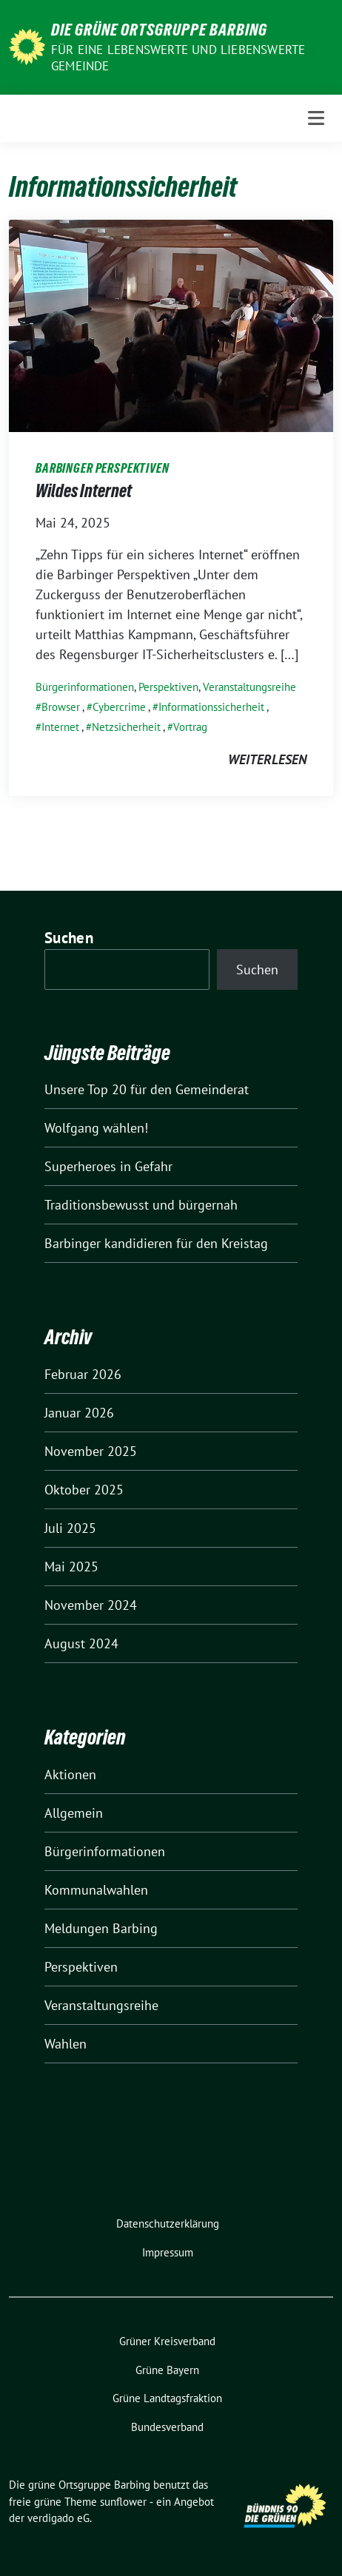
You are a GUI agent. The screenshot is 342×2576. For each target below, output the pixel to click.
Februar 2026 (82, 1374)
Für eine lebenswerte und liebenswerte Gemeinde (178, 57)
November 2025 (90, 1451)
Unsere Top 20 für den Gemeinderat (146, 1089)
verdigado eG (58, 2518)
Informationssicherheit (211, 707)
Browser (60, 707)
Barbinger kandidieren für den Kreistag (156, 1243)
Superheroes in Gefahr (108, 1166)
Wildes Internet (84, 491)
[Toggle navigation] (316, 118)
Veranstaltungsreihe (249, 687)
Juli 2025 (70, 1528)
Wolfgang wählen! (96, 1127)
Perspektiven (168, 687)
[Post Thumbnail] (171, 324)
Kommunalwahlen (96, 1889)
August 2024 (81, 1643)
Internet (60, 727)
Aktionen (70, 1774)
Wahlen (65, 2043)
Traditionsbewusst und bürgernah (141, 1204)
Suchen (68, 938)
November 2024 (90, 1605)
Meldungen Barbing (101, 1928)
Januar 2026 (79, 1412)
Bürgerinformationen (85, 687)
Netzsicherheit (126, 727)
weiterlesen (267, 759)
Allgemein (73, 1812)
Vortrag (190, 727)
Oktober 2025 (84, 1489)
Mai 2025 (71, 1566)
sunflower (123, 2502)
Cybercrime (119, 707)
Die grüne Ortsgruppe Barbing (159, 29)
